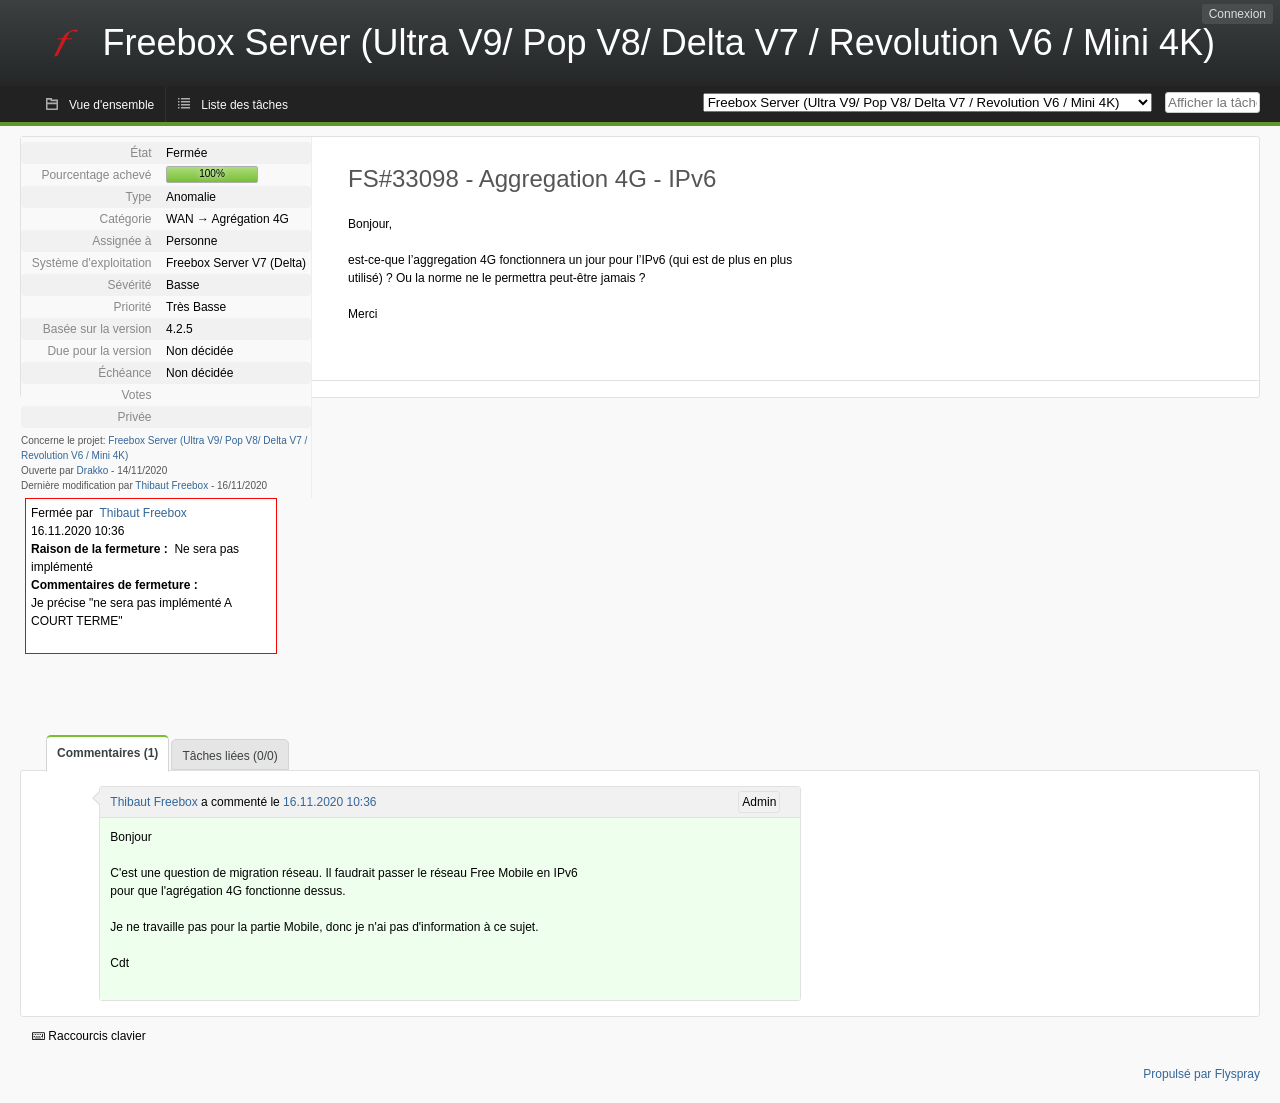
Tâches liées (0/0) (229, 756)
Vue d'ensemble (111, 105)
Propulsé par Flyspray (1201, 1074)
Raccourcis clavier (89, 1036)
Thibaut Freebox (171, 485)
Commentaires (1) (107, 753)
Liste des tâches (244, 105)
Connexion (1237, 14)
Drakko (93, 470)
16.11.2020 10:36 (329, 802)
